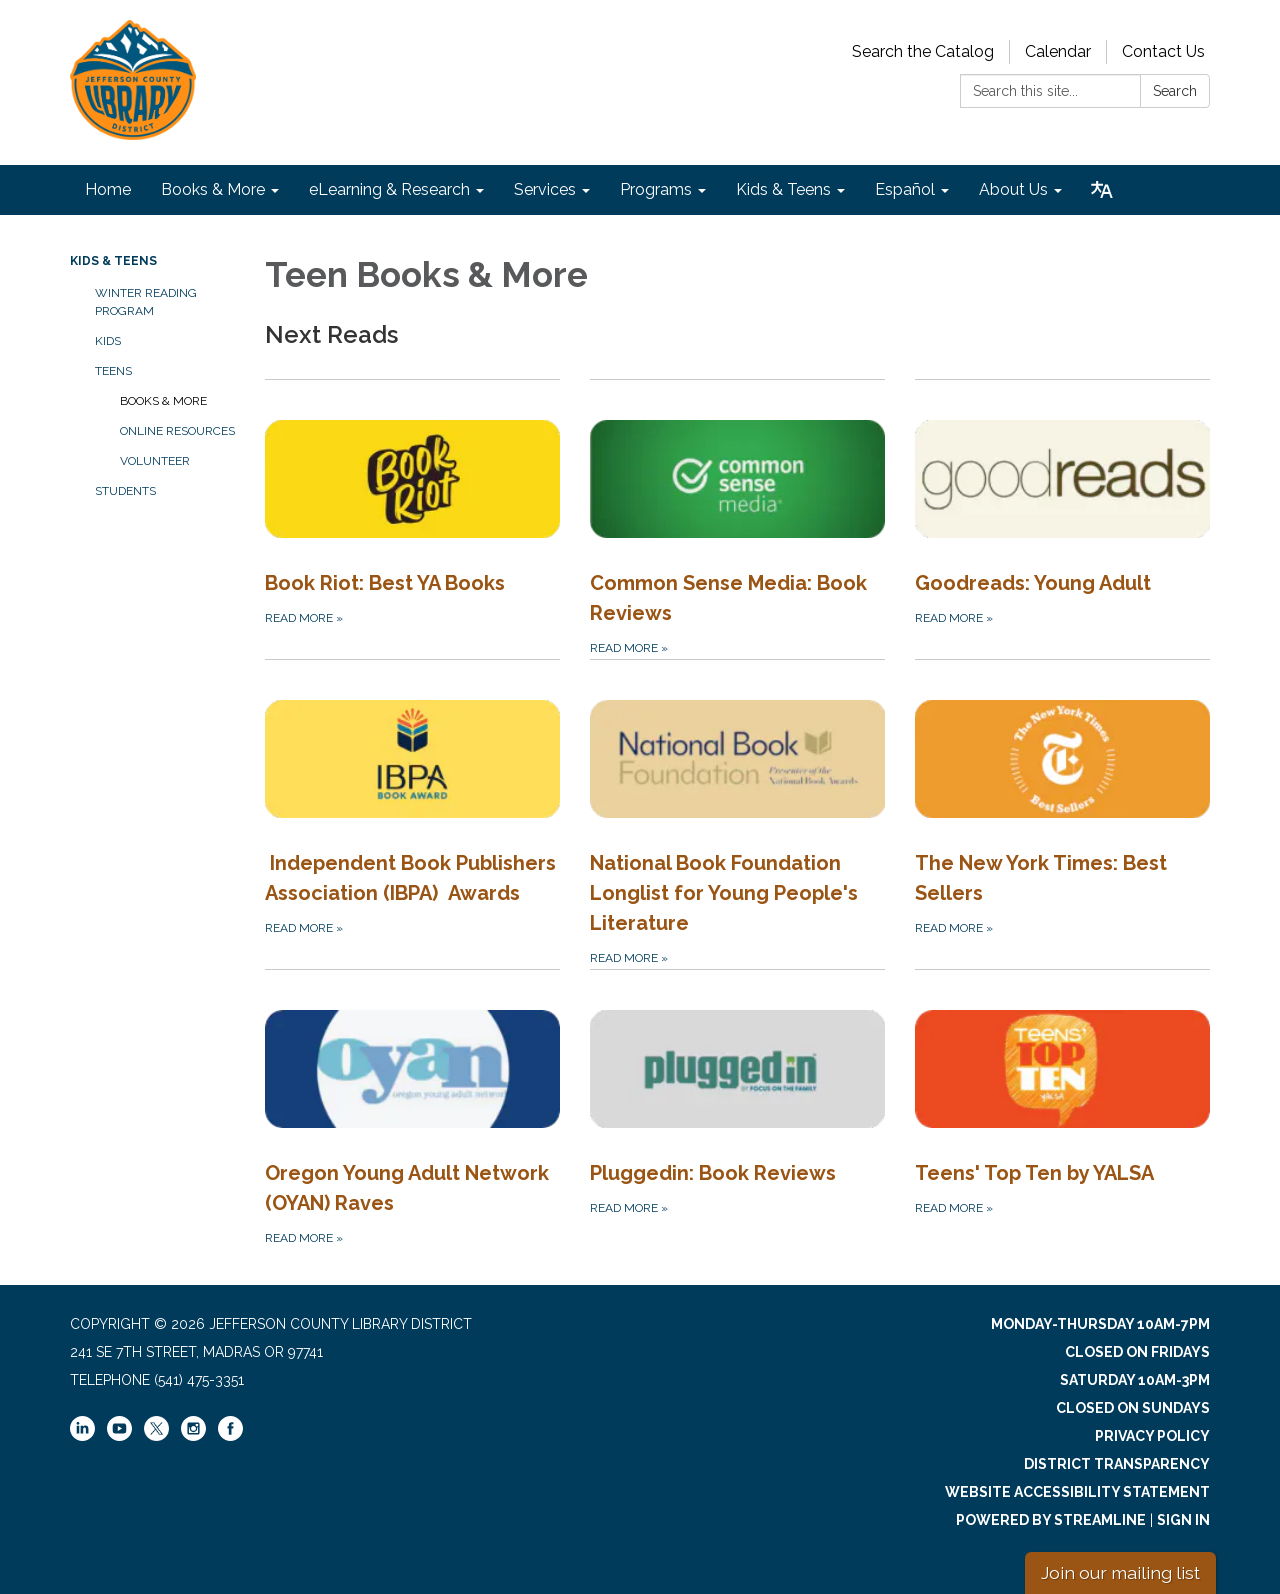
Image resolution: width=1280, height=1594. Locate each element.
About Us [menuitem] (1013, 189)
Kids (108, 341)
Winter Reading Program (146, 302)
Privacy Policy (1152, 1436)
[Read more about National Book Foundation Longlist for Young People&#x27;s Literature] (737, 814)
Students (125, 491)
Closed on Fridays (1137, 1352)
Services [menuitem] (545, 189)
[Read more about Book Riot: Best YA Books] (412, 519)
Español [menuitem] (905, 189)
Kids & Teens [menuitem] (783, 189)
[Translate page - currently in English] (1102, 190)
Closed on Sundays (1133, 1408)
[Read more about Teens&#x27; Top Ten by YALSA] (1062, 1109)
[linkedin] (82, 1436)
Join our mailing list (1120, 1572)
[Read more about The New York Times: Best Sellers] (1062, 814)
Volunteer (155, 461)
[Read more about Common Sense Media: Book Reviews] (737, 519)
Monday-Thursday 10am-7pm (1100, 1324)
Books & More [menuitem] (213, 189)
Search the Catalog (923, 51)
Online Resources (177, 431)
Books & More (163, 401)
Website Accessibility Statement (1077, 1492)
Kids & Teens (113, 261)
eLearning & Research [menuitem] (389, 189)
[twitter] (156, 1430)
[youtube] (119, 1436)
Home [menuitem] (108, 189)
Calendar (1058, 51)
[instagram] (193, 1436)
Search (1175, 91)
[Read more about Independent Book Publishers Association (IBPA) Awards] (412, 814)
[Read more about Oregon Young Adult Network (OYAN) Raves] (412, 1109)
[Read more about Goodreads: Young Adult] (1062, 519)
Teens (113, 371)
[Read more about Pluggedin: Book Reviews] (737, 1109)
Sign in (1183, 1520)
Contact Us (1163, 51)
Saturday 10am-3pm (1135, 1380)
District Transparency (1117, 1464)
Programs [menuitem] (656, 189)
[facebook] (230, 1436)
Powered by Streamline (1051, 1520)
